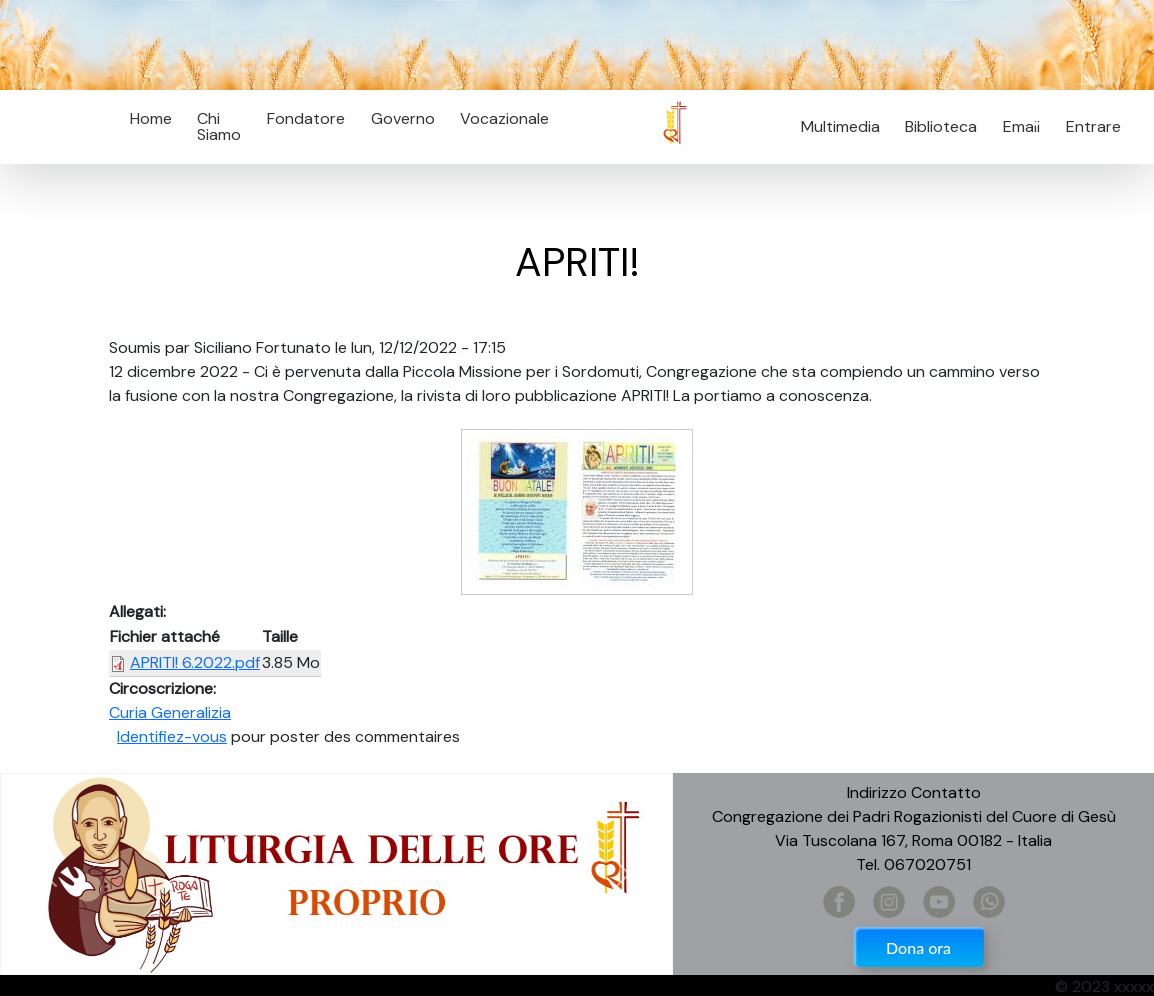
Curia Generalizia (170, 712)
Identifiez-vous (172, 736)
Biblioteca (941, 126)
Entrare (1093, 126)
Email (1015, 126)
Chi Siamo (219, 126)
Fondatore (306, 118)
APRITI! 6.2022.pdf (195, 662)
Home (151, 118)
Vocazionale (504, 118)
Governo (403, 118)
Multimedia (840, 126)
